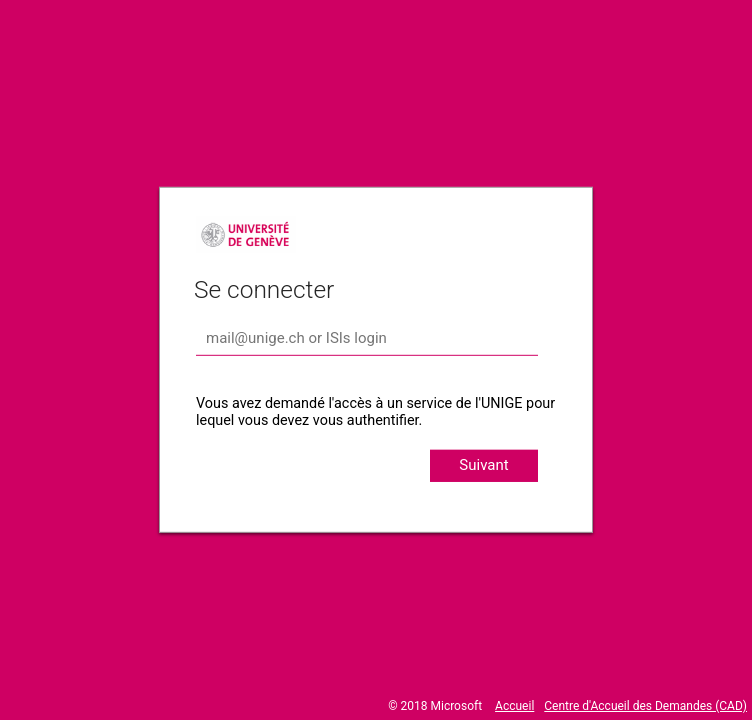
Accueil (514, 706)
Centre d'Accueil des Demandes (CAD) (645, 706)
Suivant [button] (483, 465)
